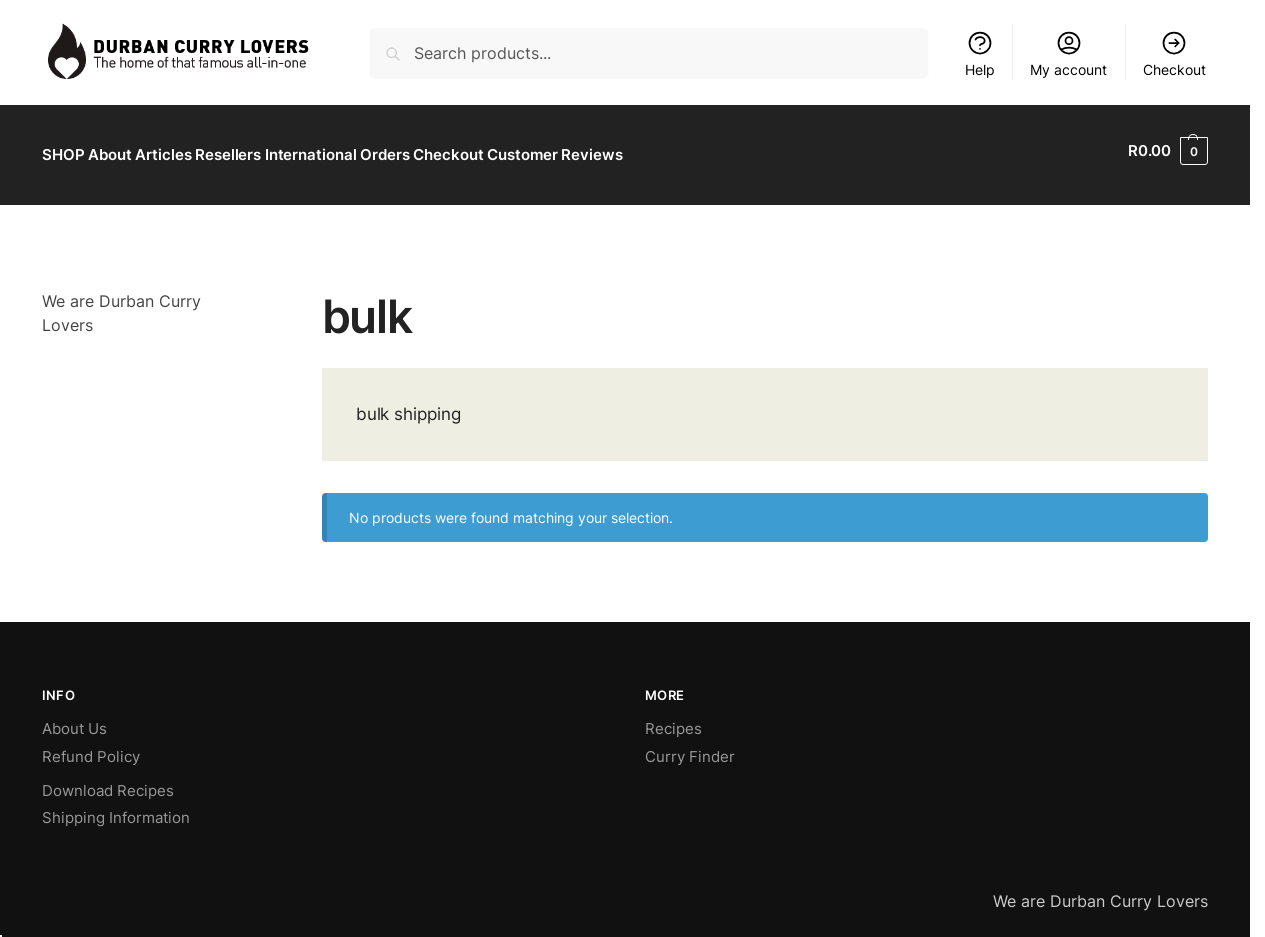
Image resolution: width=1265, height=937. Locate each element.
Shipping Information (116, 809)
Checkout (1174, 53)
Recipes (673, 720)
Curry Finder (690, 747)
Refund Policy (91, 747)
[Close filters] (246, 292)
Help (980, 53)
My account (1068, 53)
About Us (74, 720)
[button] (1168, 151)
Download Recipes (108, 781)
